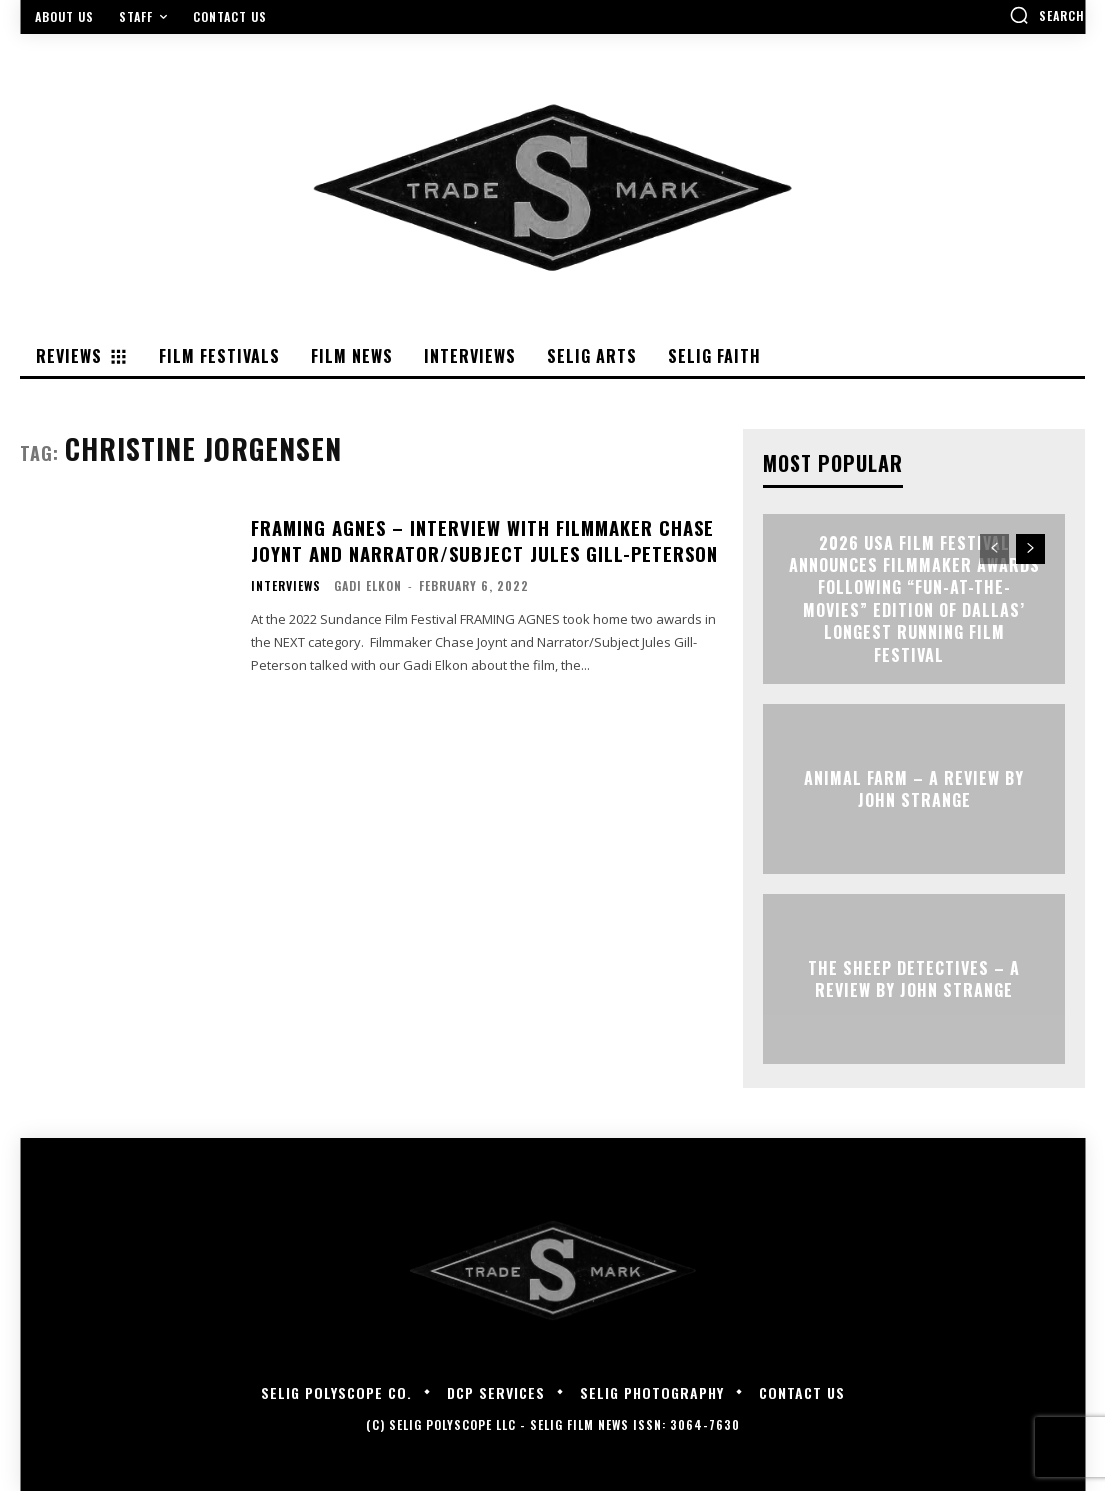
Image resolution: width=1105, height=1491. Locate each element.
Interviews (286, 585)
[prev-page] (994, 549)
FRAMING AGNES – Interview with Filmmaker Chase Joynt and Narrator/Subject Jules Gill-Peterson (479, 540)
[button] (1047, 15)
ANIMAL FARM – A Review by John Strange (914, 788)
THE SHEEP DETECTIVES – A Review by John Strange (914, 978)
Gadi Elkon (368, 584)
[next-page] (1030, 549)
